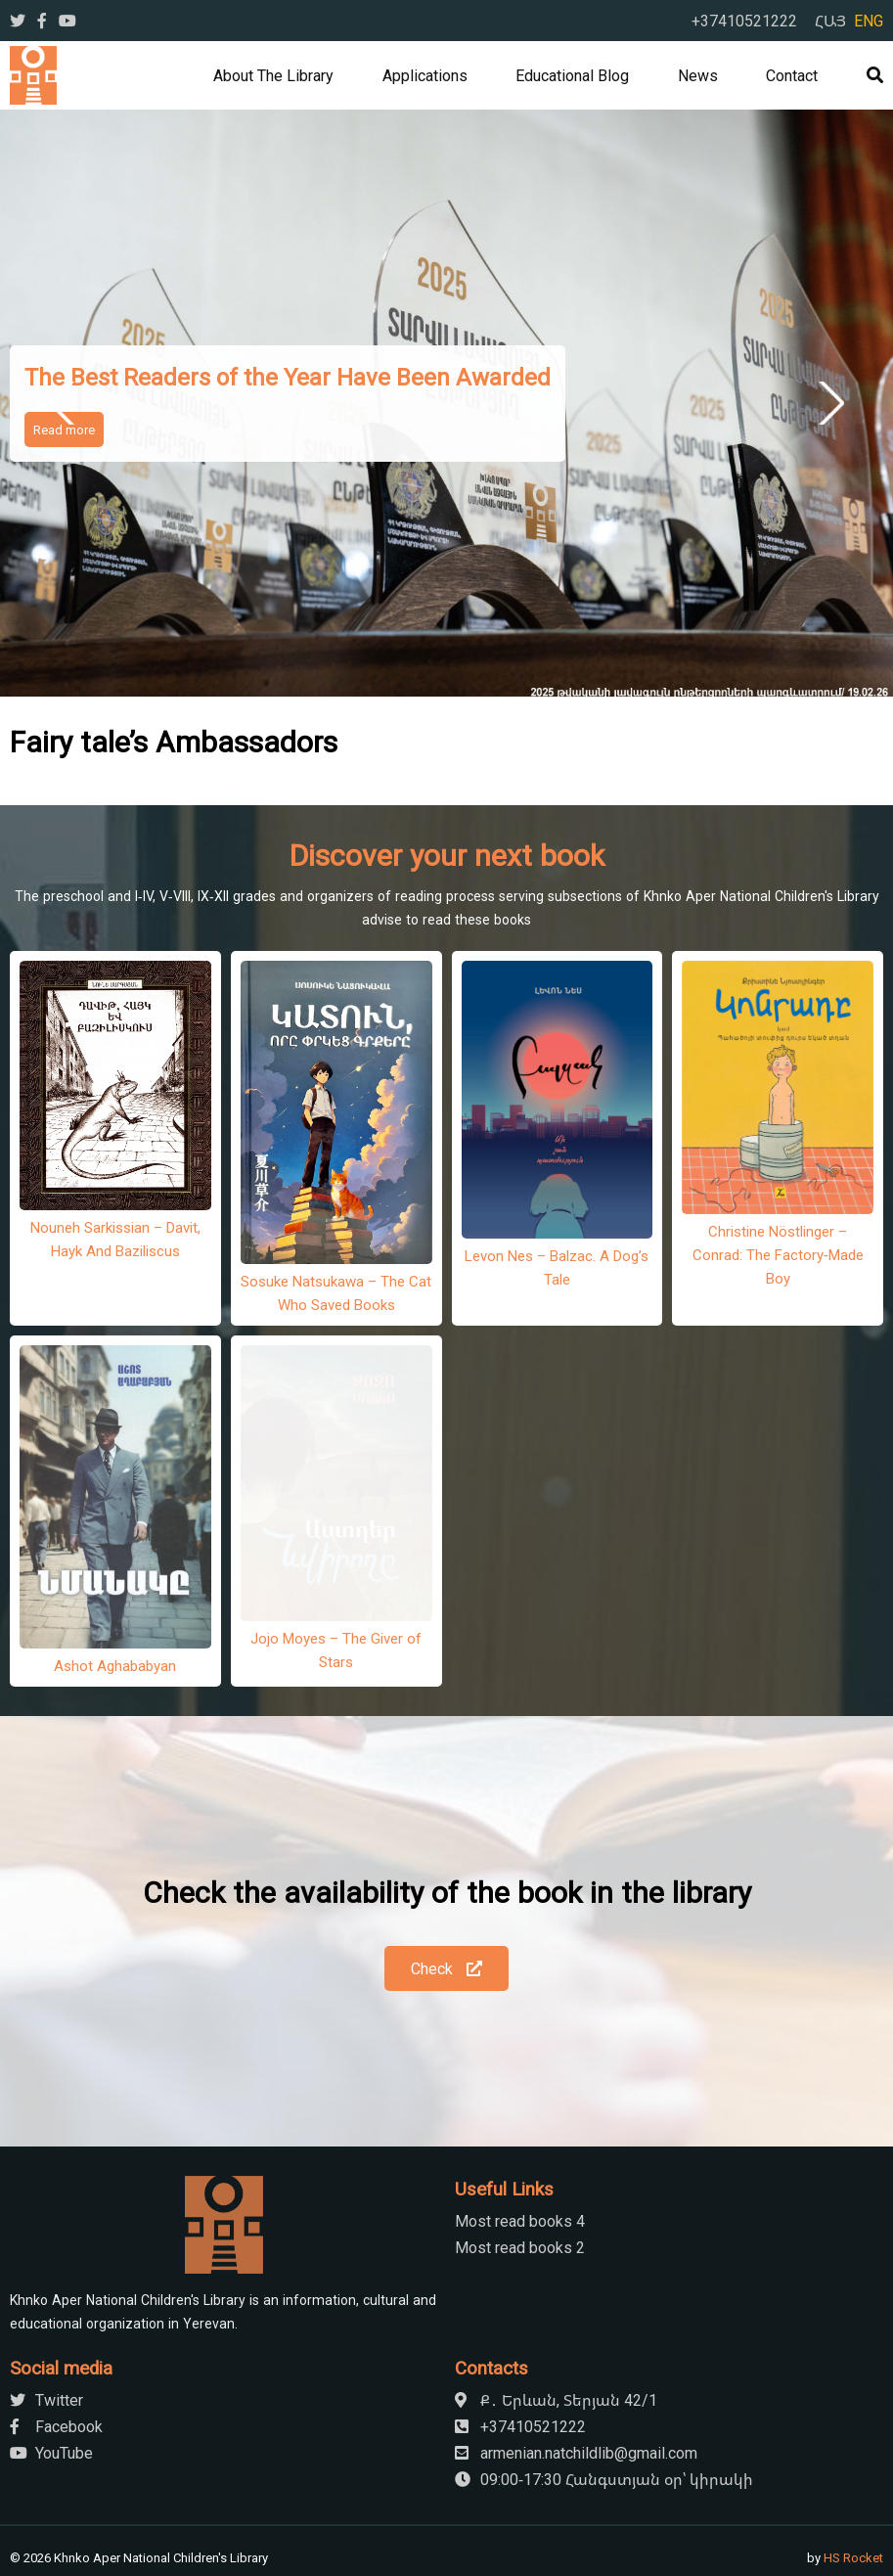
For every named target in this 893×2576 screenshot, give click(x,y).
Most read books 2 (520, 2159)
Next (828, 403)
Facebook (56, 2338)
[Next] (70, 2543)
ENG (868, 20)
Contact (792, 75)
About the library (273, 75)
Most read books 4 (520, 2133)
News (698, 75)
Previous (65, 403)
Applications (425, 75)
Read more (64, 429)
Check (446, 1880)
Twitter (46, 2312)
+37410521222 (744, 20)
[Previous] (23, 2543)
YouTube (51, 2364)
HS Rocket (853, 2469)
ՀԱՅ (830, 20)
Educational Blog (572, 75)
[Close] (110, 2558)
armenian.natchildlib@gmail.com (576, 2364)
